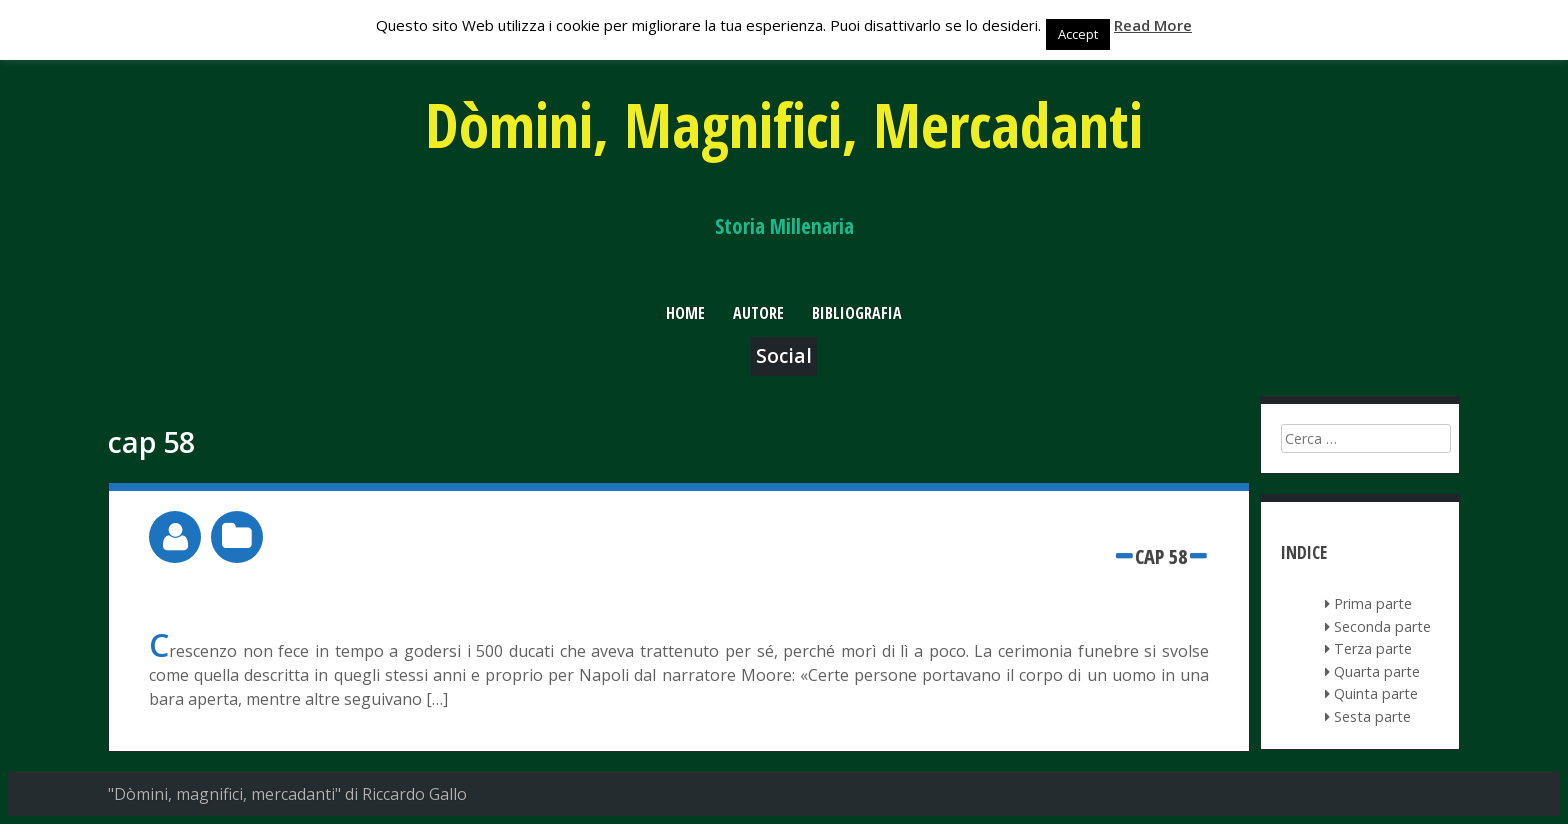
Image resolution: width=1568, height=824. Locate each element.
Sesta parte (1372, 716)
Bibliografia (857, 313)
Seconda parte (1382, 626)
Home (685, 313)
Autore (758, 313)
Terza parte (1373, 648)
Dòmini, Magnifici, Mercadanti (784, 124)
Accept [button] (1078, 34)
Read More (1153, 25)
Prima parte (1373, 603)
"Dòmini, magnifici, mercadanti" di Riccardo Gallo (287, 794)
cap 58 (1161, 556)
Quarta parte (1377, 671)
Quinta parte (1376, 693)
